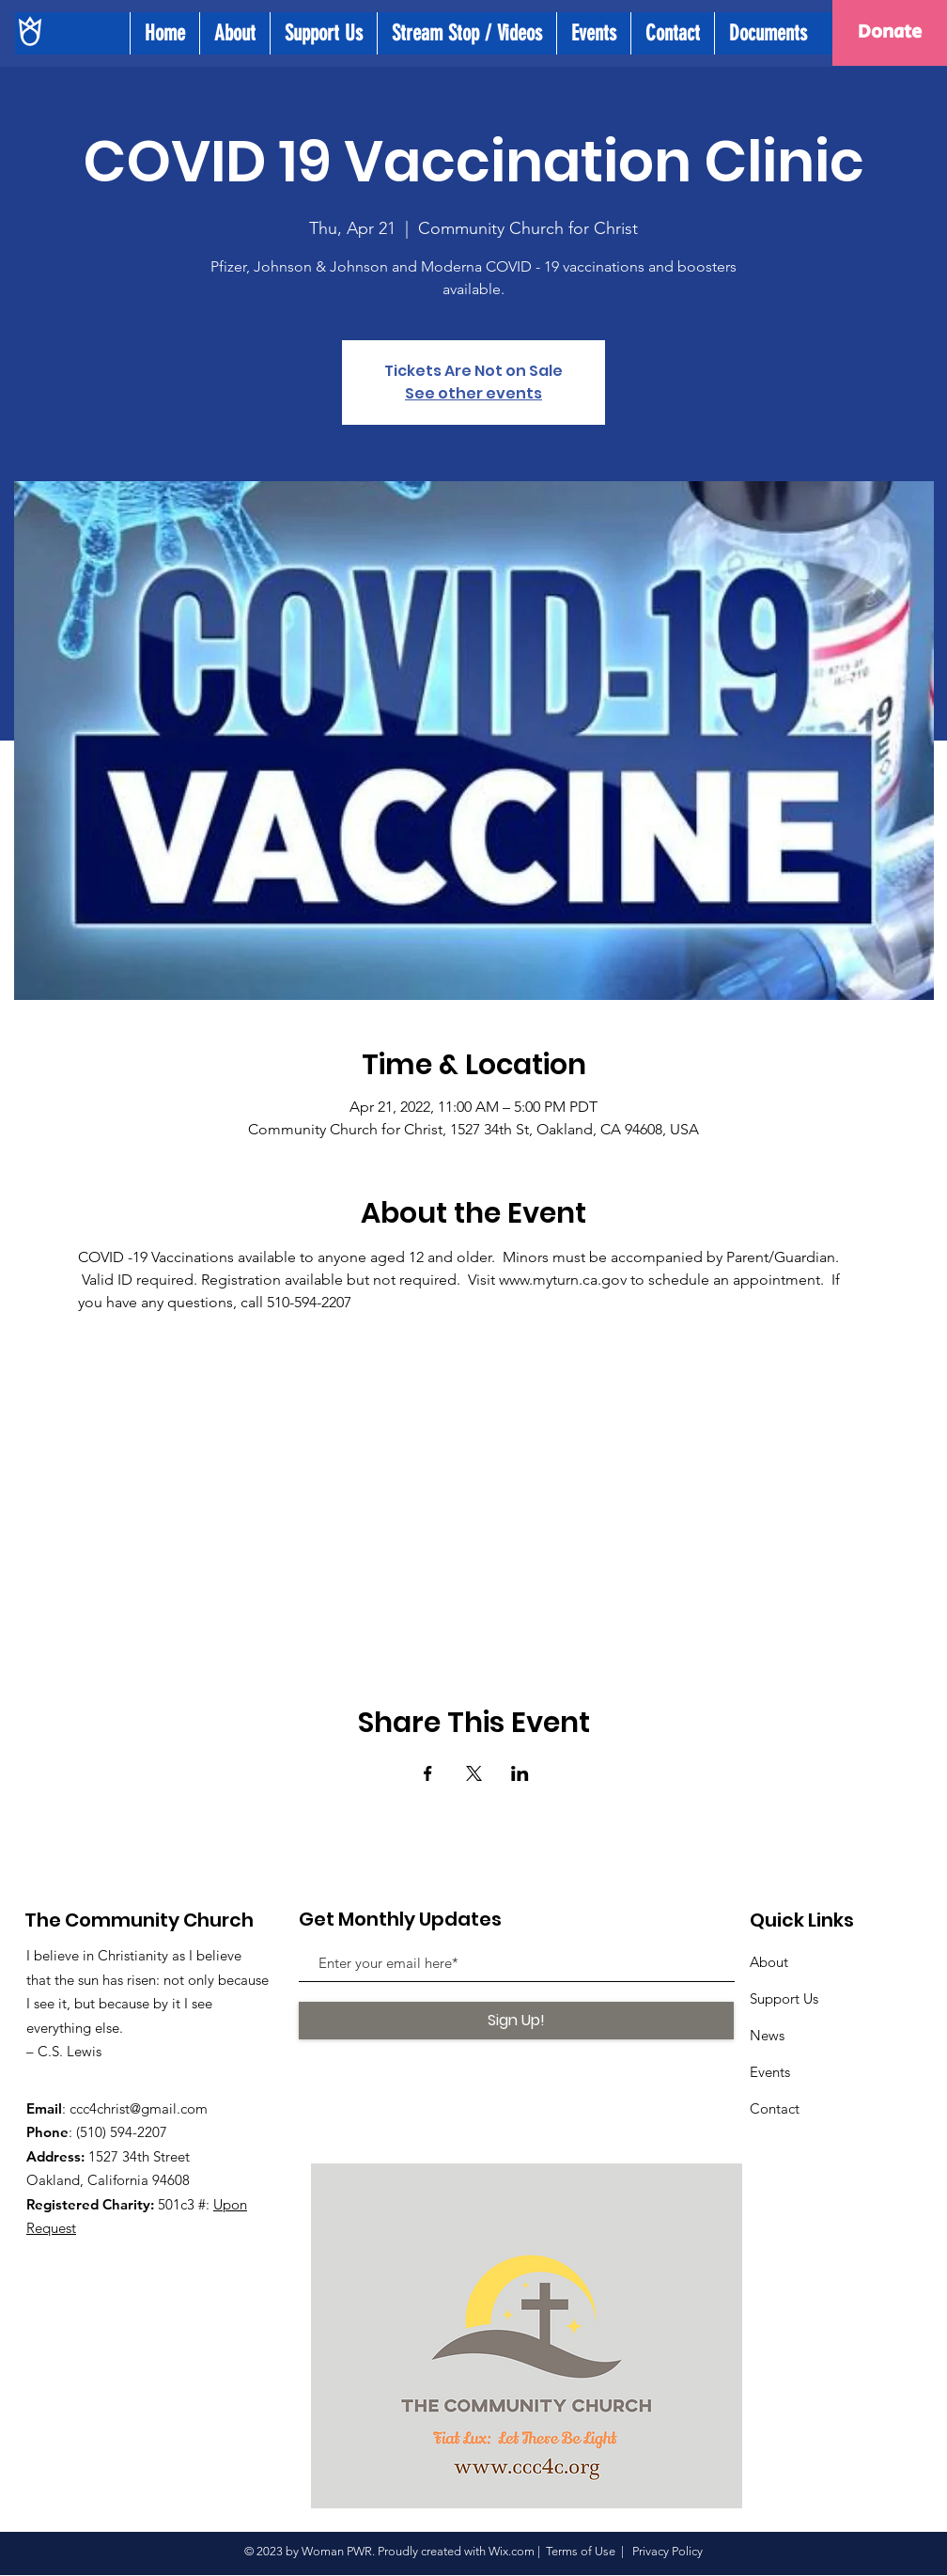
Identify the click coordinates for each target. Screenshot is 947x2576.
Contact (775, 2108)
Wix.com (512, 2551)
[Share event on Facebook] (428, 1773)
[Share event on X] (474, 1773)
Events (770, 2072)
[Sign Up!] (516, 2020)
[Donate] (889, 33)
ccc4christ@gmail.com (139, 2108)
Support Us (784, 1998)
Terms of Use (580, 2551)
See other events (473, 393)
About (769, 1962)
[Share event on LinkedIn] (520, 1773)
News (767, 2035)
